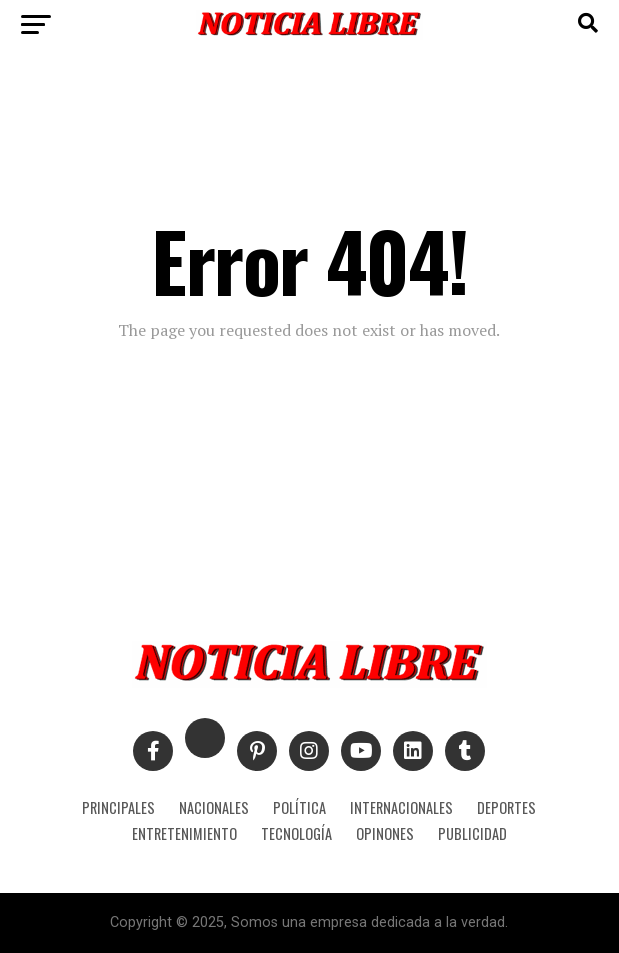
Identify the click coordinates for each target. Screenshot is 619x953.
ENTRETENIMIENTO (184, 833)
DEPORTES (506, 807)
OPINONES (385, 833)
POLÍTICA (299, 807)
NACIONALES (214, 807)
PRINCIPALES (118, 807)
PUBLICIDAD (472, 833)
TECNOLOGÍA (296, 833)
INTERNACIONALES (401, 807)
